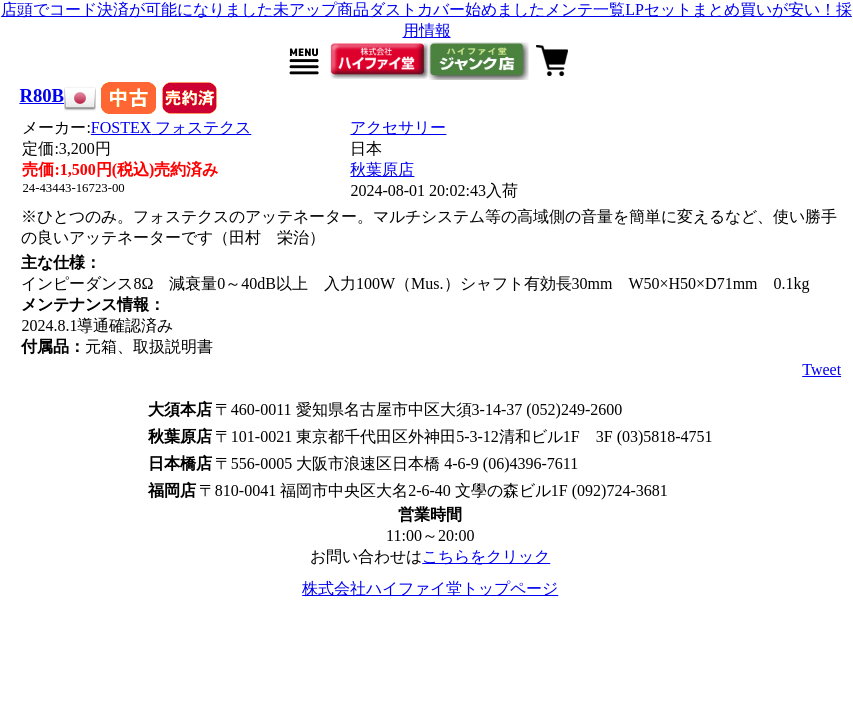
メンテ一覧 (585, 9)
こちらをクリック (486, 556)
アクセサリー (398, 127)
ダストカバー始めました (457, 9)
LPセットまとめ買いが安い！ (730, 9)
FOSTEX (171, 127)
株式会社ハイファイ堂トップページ (430, 588)
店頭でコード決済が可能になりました (137, 9)
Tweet (821, 369)
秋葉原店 (382, 169)
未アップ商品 (321, 9)
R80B (41, 95)
